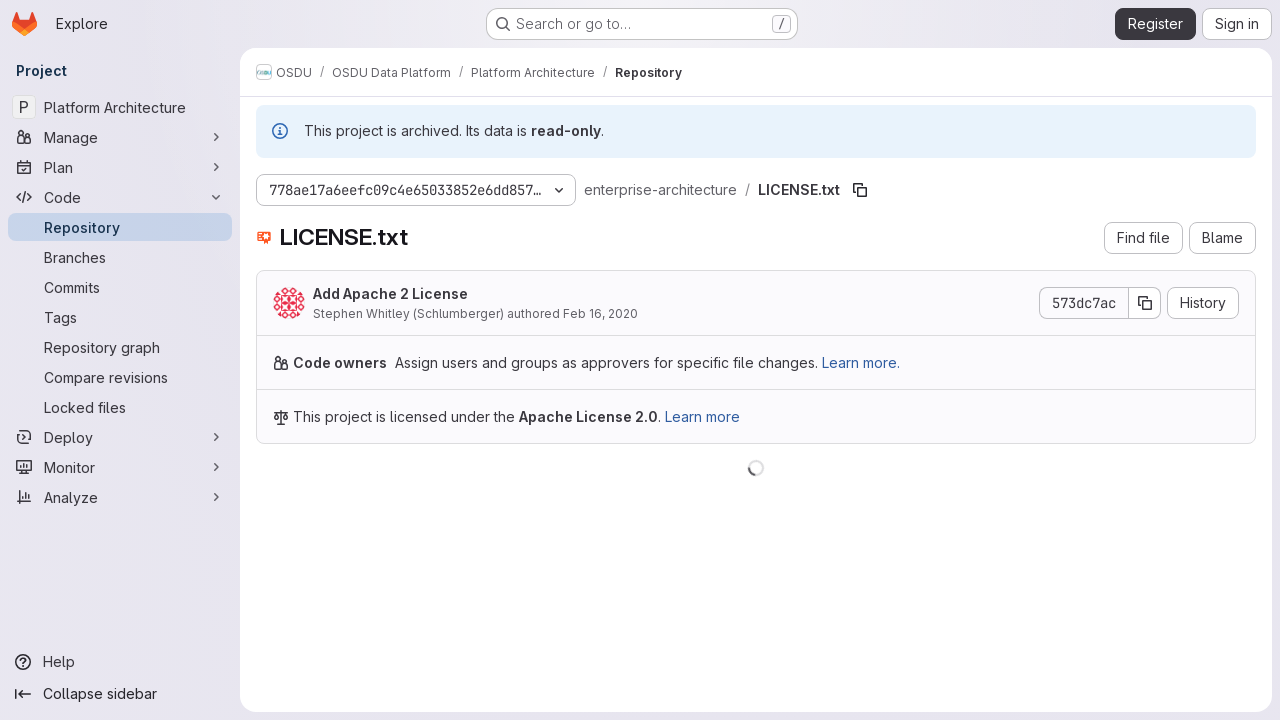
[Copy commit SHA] (1145, 303)
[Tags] (120, 317)
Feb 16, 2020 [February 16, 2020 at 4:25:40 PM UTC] (600, 313)
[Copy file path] (860, 190)
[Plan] (120, 167)
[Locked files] (120, 407)
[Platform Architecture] (120, 107)
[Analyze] (120, 497)
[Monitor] (120, 467)
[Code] (120, 197)
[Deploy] (120, 437)
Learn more (702, 416)
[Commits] (120, 287)
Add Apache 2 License (390, 293)
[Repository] (120, 227)
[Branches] (120, 257)
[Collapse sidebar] (120, 694)
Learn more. (861, 362)
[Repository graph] (120, 347)
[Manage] (120, 137)
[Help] (120, 662)
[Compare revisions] (120, 377)
